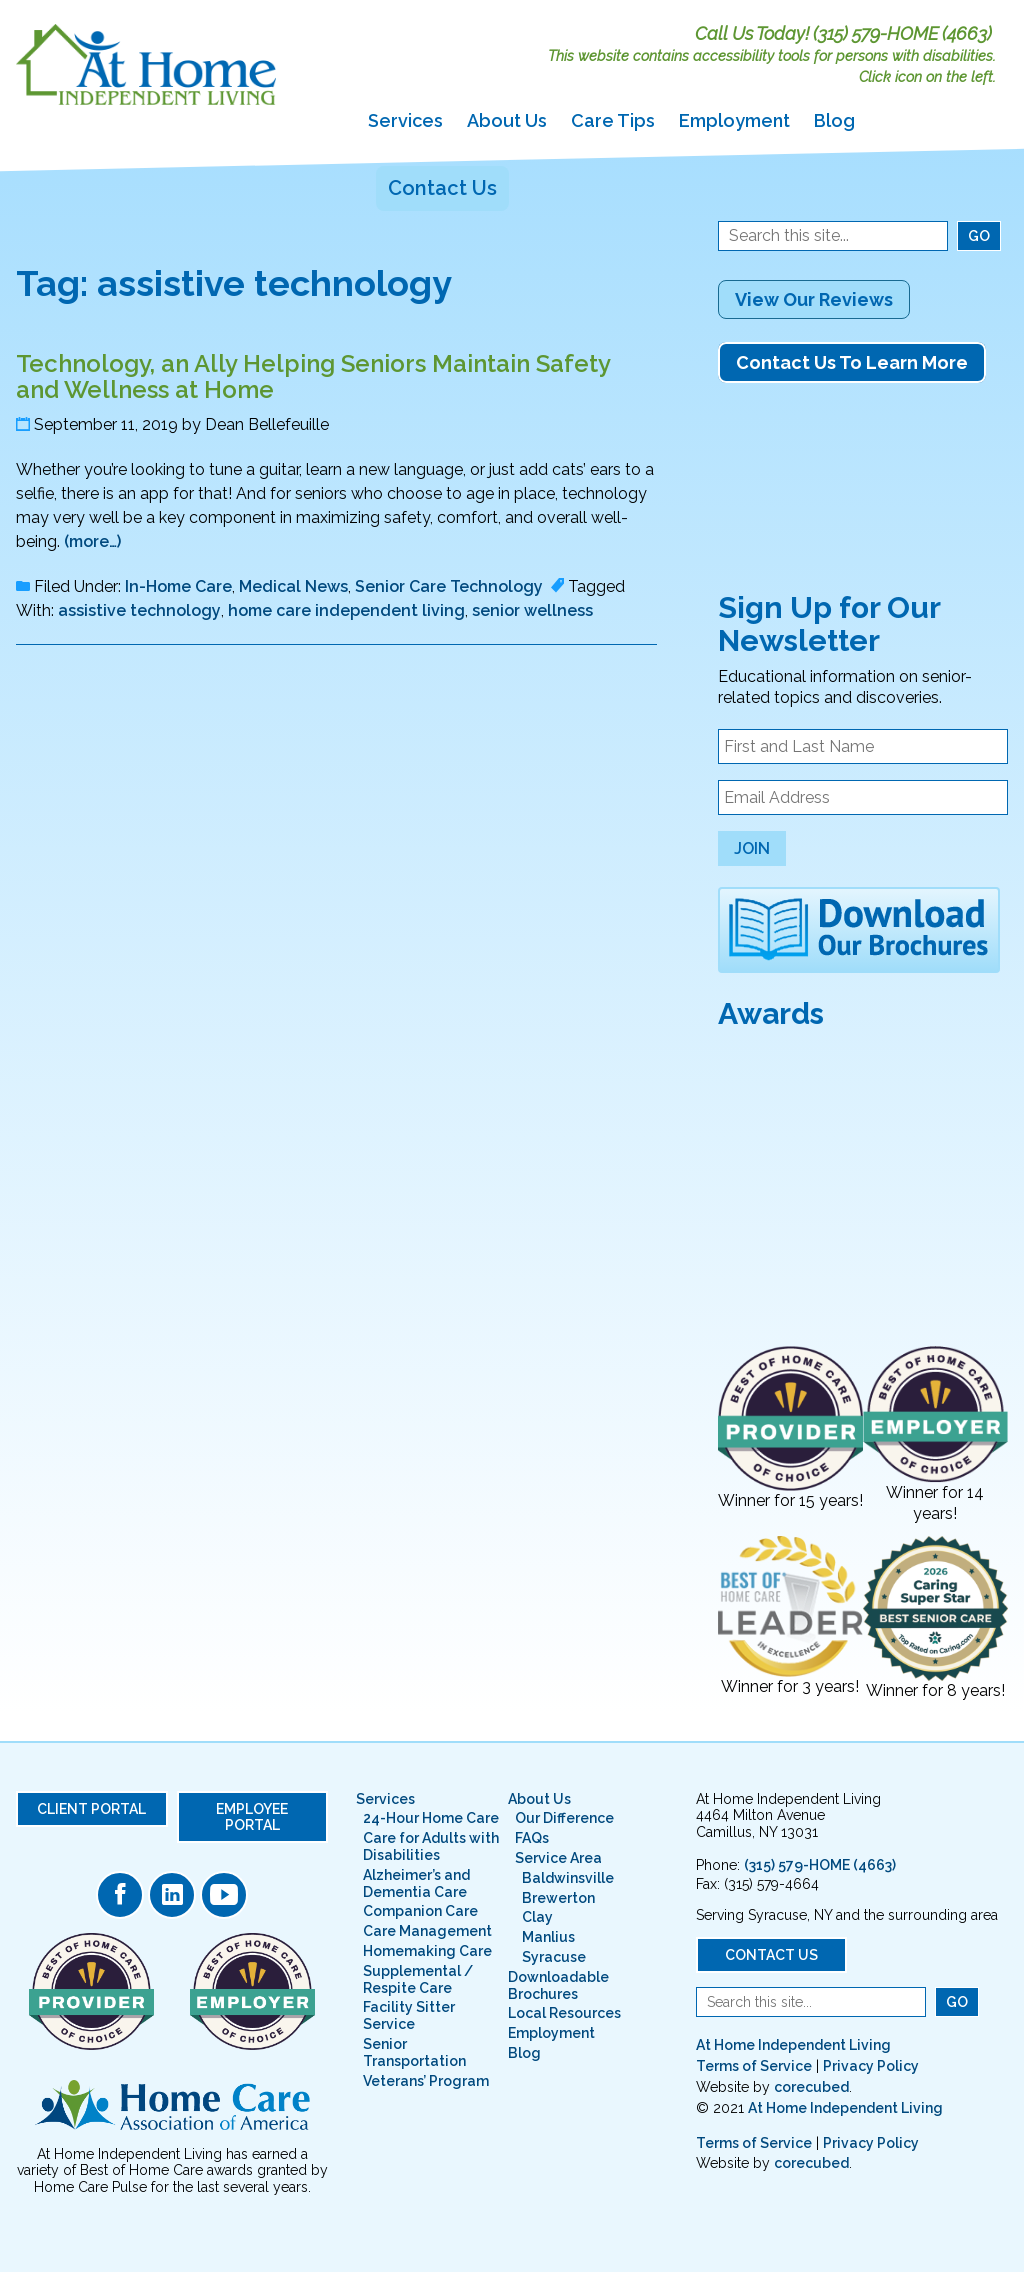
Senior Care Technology (449, 586)
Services (405, 120)
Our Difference (564, 1818)
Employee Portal (252, 1817)
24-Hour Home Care (431, 1818)
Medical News (293, 586)
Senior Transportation (414, 2052)
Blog (834, 120)
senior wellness (532, 610)
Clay (537, 1917)
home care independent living (346, 610)
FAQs (532, 1838)
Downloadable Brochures (558, 1985)
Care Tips (613, 120)
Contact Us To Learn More (852, 362)
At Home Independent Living (793, 2045)
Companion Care (420, 1911)
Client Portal (91, 1809)
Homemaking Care (427, 1951)
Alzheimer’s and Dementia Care (416, 1883)
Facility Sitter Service (409, 2015)
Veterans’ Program (426, 2081)
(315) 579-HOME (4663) (902, 33)
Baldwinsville (568, 1878)
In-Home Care (178, 586)
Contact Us (442, 188)
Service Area (558, 1858)
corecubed (811, 2087)
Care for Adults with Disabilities (431, 1846)
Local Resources (564, 2013)
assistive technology (139, 610)
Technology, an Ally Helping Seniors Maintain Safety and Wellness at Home (313, 376)
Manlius (548, 1937)
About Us (507, 120)
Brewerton (558, 1898)
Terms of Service (754, 2066)
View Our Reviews (814, 299)
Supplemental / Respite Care (418, 1979)
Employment (734, 120)
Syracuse (554, 1957)
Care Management (427, 1931)
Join (752, 848)
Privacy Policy (871, 2066)
